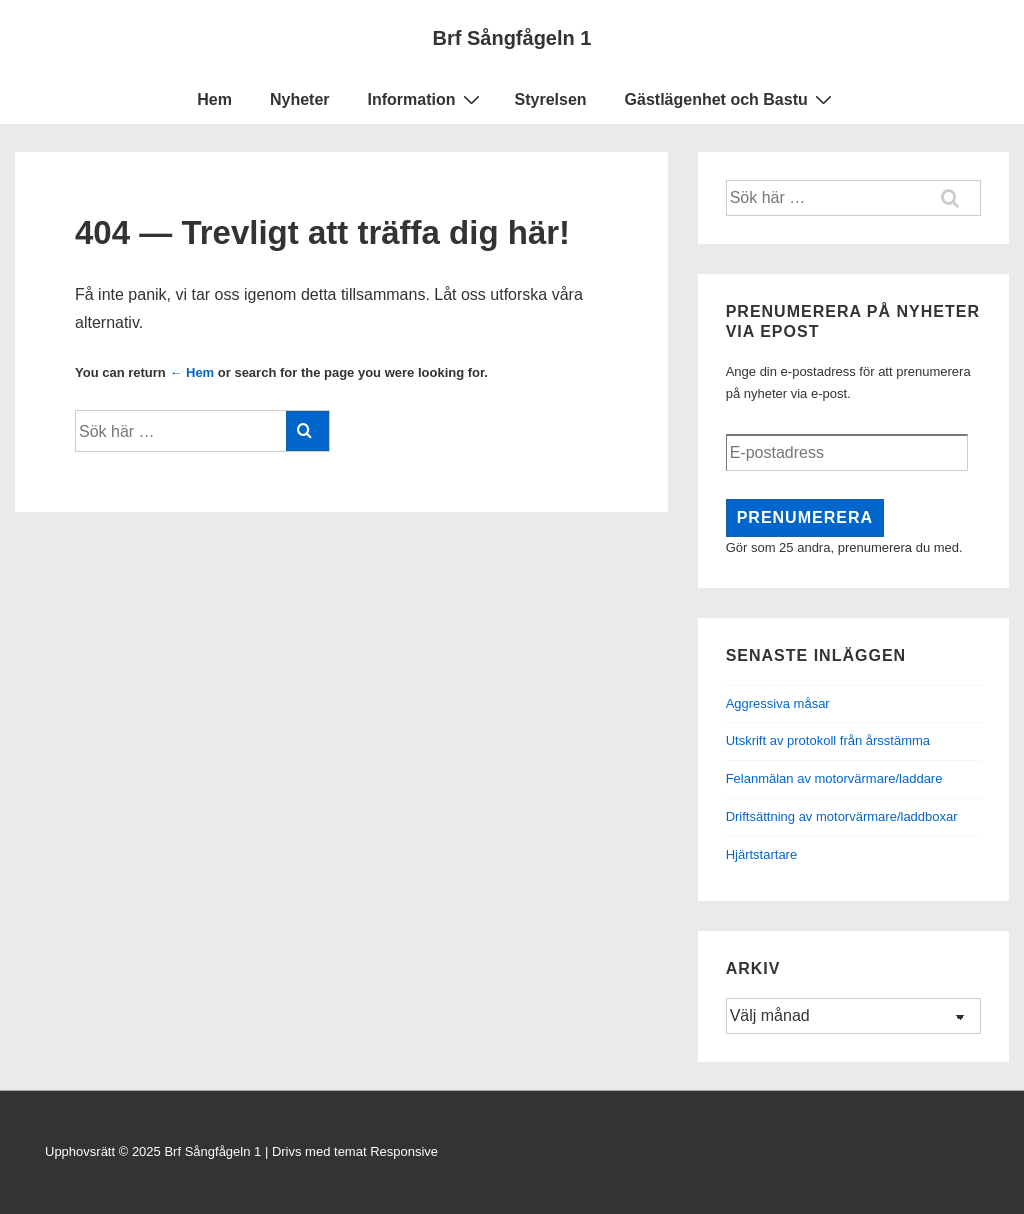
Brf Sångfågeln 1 (512, 38)
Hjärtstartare (762, 854)
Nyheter (300, 99)
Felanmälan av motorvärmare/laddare (834, 778)
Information (426, 99)
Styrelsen (551, 99)
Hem (214, 99)
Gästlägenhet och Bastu (731, 99)
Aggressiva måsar (778, 703)
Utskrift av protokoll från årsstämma (828, 740)
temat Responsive (386, 1151)
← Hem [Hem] (191, 372)
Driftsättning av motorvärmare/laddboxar (842, 816)
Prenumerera (805, 517)
